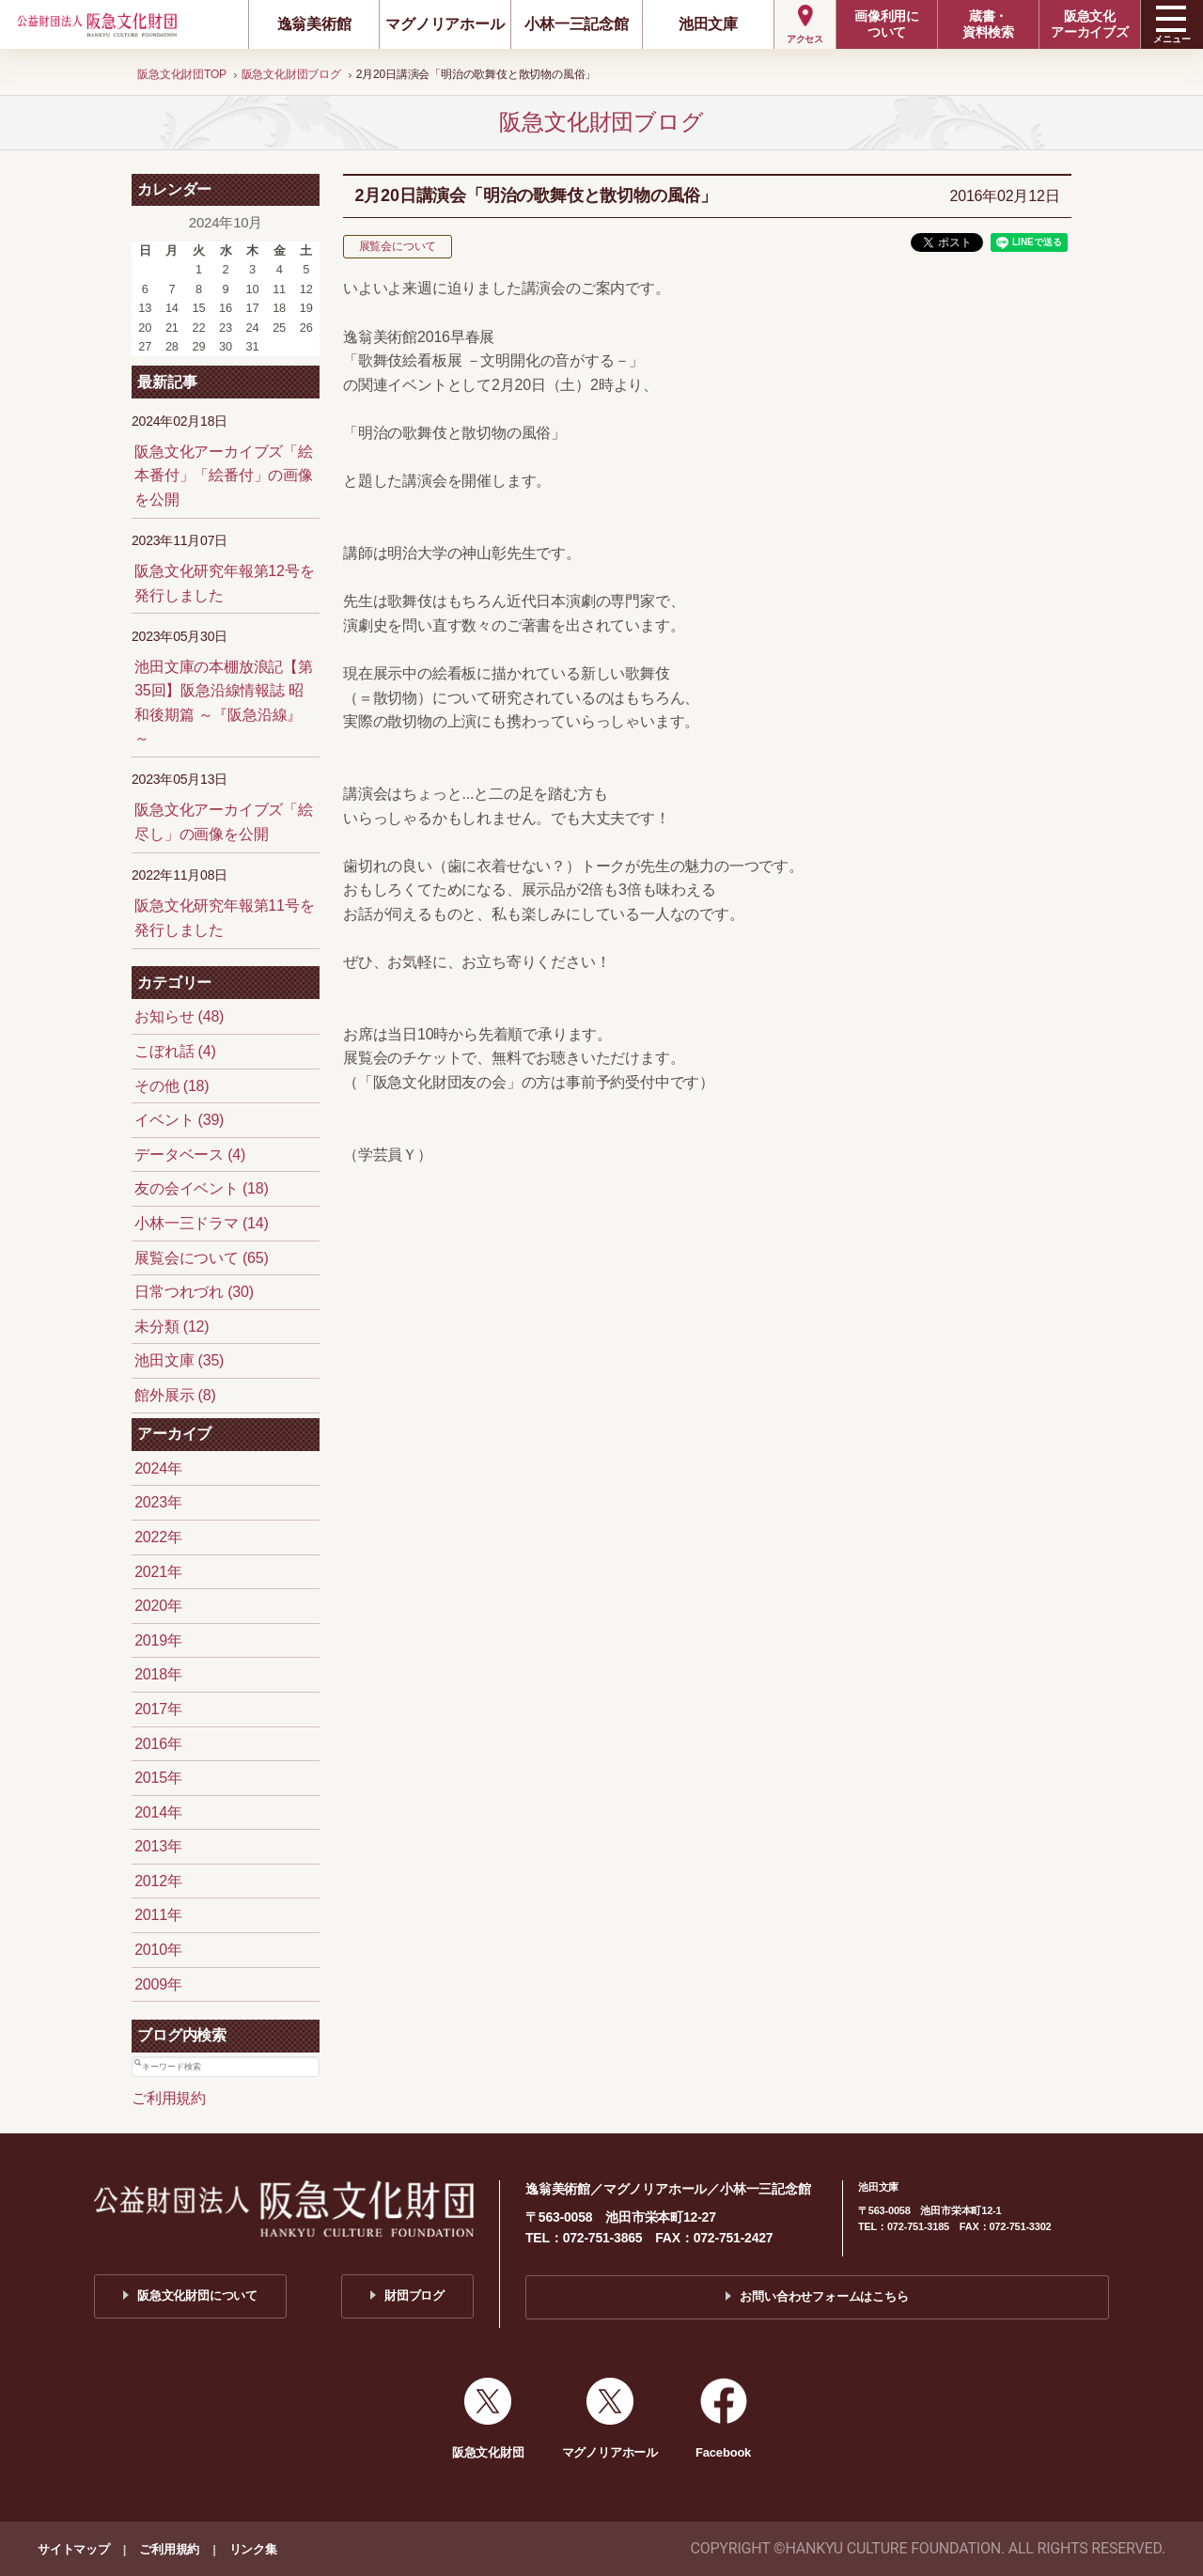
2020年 (158, 1606)
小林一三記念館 (576, 24)
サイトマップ (74, 2549)
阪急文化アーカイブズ (1090, 23)
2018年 (158, 1674)
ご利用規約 (169, 2098)
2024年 (158, 1468)
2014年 (158, 1812)
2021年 (158, 1572)
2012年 (158, 1881)
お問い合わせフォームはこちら (824, 2296)
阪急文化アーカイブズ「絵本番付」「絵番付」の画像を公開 (223, 475)
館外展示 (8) (174, 1395)
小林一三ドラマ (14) (201, 1223)
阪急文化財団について (197, 2295)
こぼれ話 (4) (174, 1051)
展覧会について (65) (201, 1258)
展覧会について (398, 246)
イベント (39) (179, 1120)
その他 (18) (171, 1086)
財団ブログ (414, 2295)
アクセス (805, 39)
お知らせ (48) (179, 1016)
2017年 (158, 1709)
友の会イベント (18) (201, 1188)
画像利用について (886, 23)
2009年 (158, 1984)
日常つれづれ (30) (194, 1292)
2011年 (158, 1915)
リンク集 (253, 2549)
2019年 (158, 1640)
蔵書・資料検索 (988, 23)
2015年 (158, 1778)
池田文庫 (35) (179, 1360)
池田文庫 (708, 24)
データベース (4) (189, 1155)
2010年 (158, 1950)
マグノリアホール (444, 24)
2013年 (158, 1846)
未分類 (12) (171, 1327)
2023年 (158, 1502)
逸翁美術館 (314, 24)
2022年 (158, 1537)
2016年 (158, 1744)
